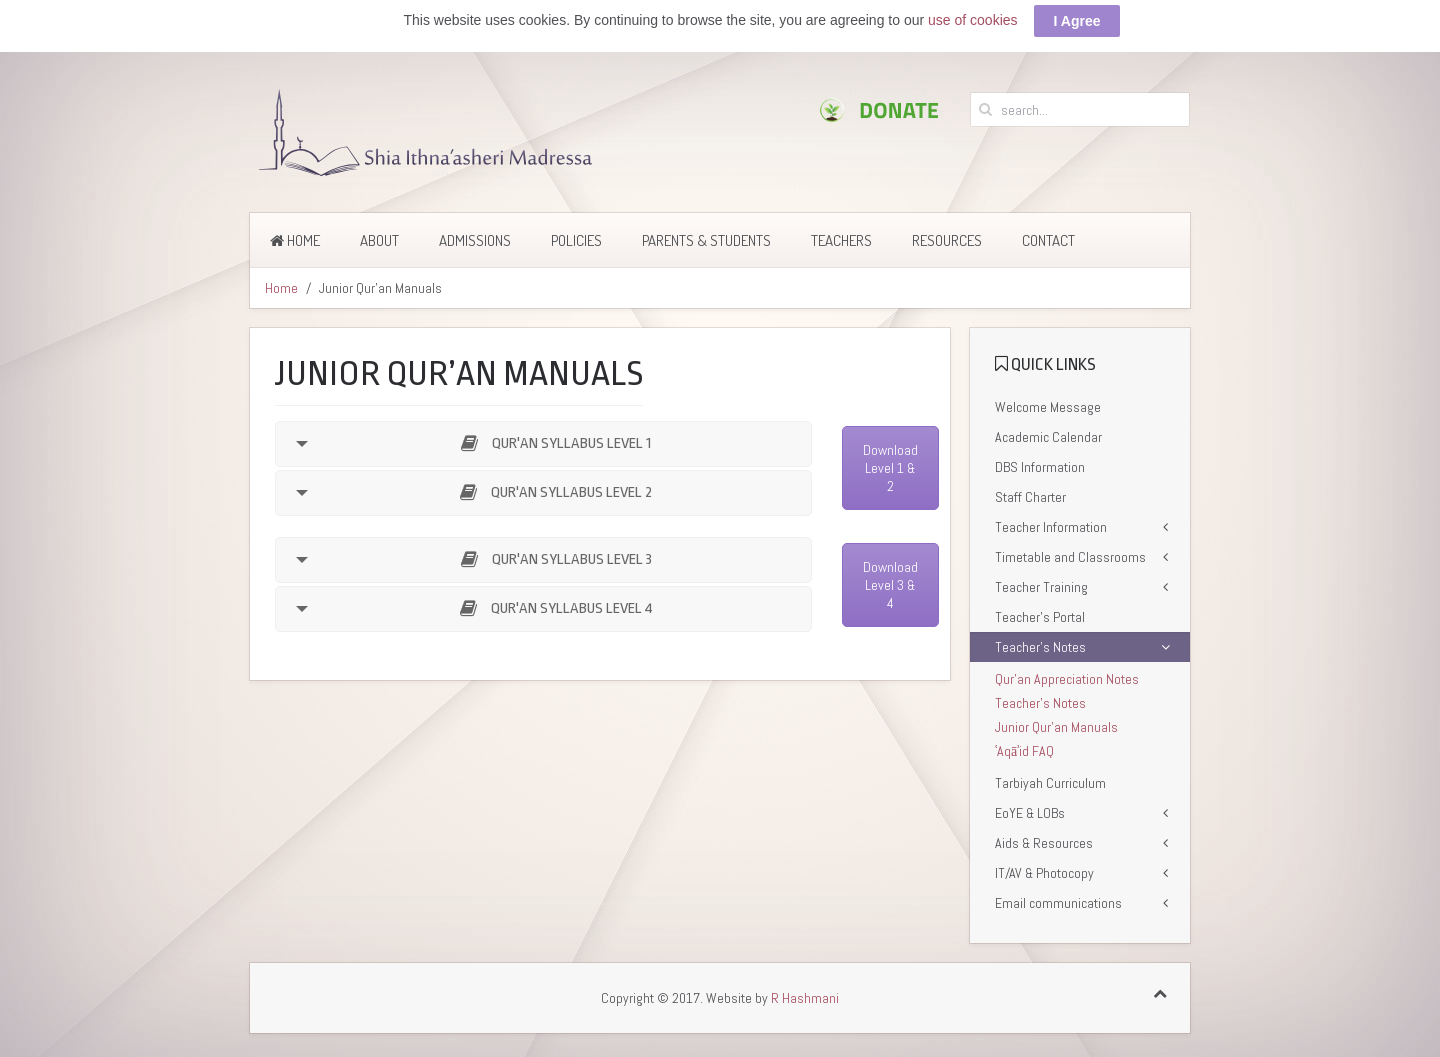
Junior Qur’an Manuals (1056, 727)
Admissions (475, 240)
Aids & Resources (1044, 843)
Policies (576, 240)
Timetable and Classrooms (1070, 557)
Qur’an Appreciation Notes (1067, 679)
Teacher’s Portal (1040, 617)
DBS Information (1040, 467)
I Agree (1077, 21)
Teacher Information (1051, 527)
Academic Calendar (1048, 437)
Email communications (1058, 903)
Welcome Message (1048, 407)
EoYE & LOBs (1030, 813)
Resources (947, 240)
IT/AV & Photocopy (1044, 873)
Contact (1048, 240)
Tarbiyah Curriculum (1050, 783)
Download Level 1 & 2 (890, 468)
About (379, 240)
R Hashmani (805, 998)
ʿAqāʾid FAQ (1024, 751)
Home (295, 240)
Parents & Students (706, 240)
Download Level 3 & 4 (890, 585)
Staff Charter (1030, 497)
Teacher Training (1041, 587)
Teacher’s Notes (1040, 647)
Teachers (841, 240)
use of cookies (973, 20)
